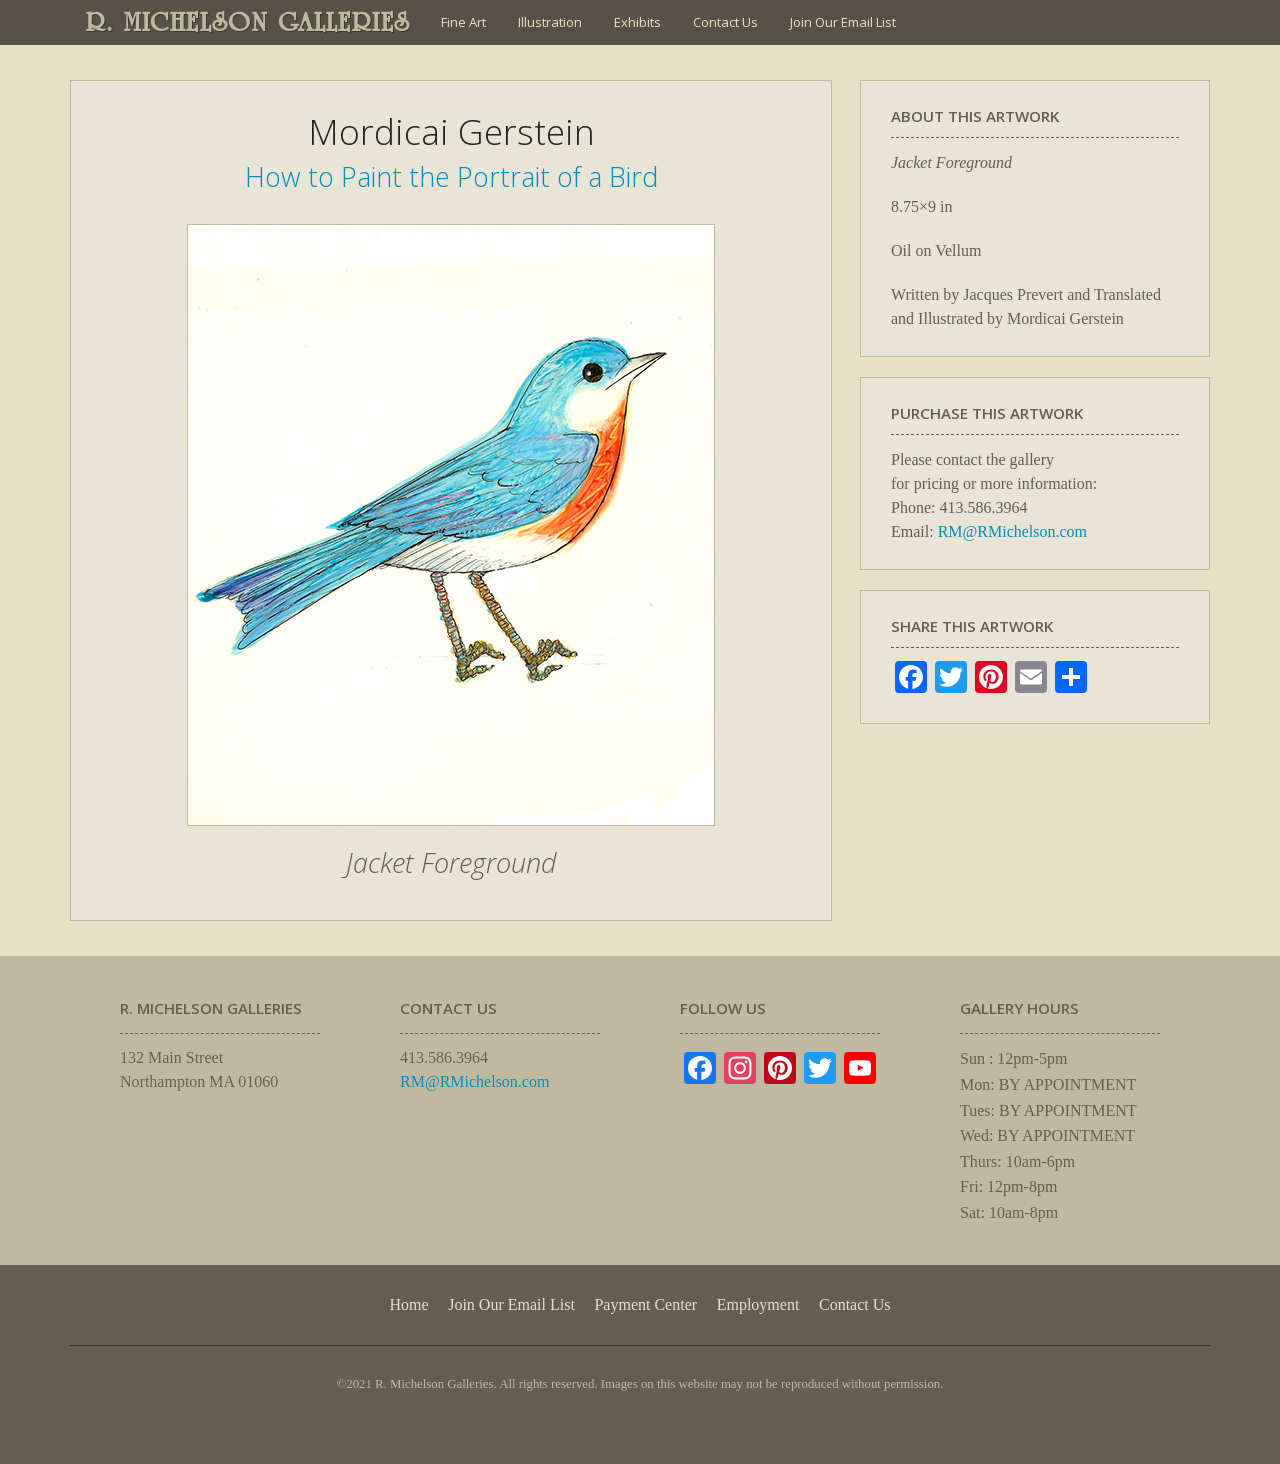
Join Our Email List (843, 22)
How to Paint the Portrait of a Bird (451, 176)
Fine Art (463, 22)
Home (408, 1304)
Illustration (550, 22)
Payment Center (645, 1304)
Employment (758, 1304)
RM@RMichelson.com (1012, 531)
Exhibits (637, 22)
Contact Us (725, 22)
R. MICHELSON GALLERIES (248, 22)
